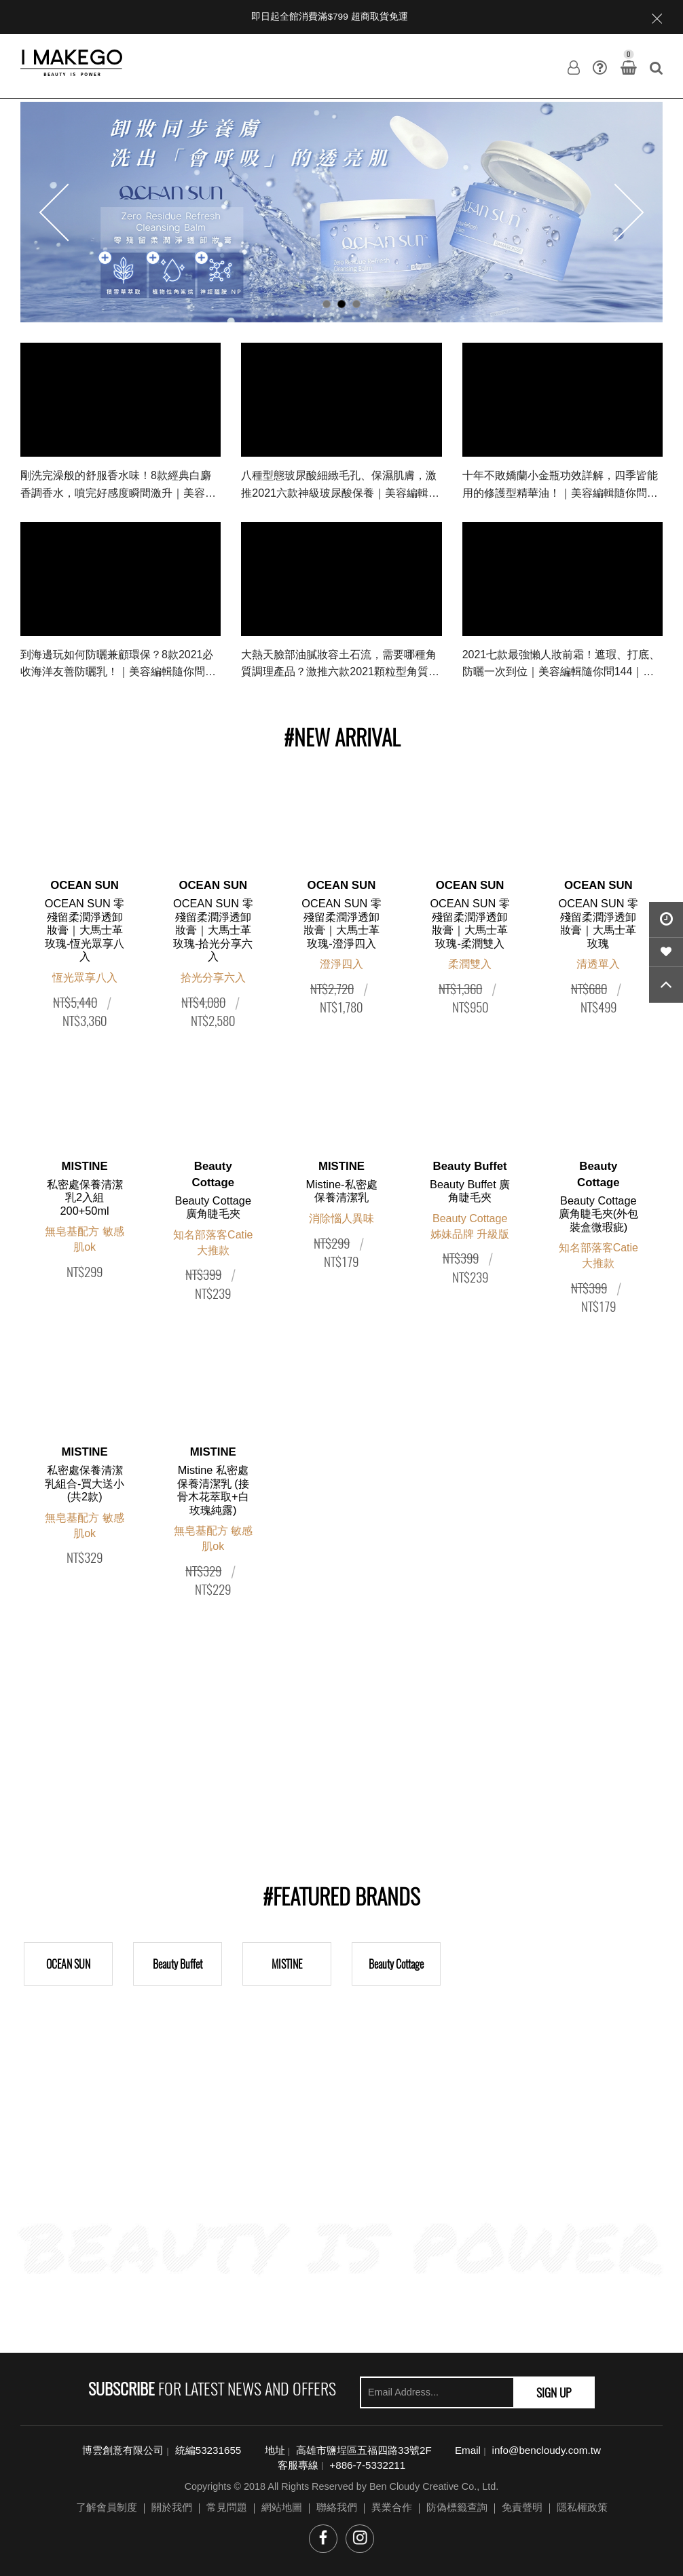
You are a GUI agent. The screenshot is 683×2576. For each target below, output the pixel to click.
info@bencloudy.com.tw (546, 2450)
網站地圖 (281, 2507)
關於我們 (171, 2507)
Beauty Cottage (396, 1964)
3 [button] (356, 304)
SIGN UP (554, 2392)
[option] (341, 212)
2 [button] (341, 304)
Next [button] (615, 212)
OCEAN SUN (68, 1964)
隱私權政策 (582, 2507)
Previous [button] (68, 212)
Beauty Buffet (177, 1964)
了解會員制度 (106, 2507)
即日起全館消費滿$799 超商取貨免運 (329, 17)
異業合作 (391, 2507)
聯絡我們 (336, 2507)
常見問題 (226, 2507)
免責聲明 (522, 2507)
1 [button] (326, 304)
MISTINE (287, 1964)
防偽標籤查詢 (456, 2507)
